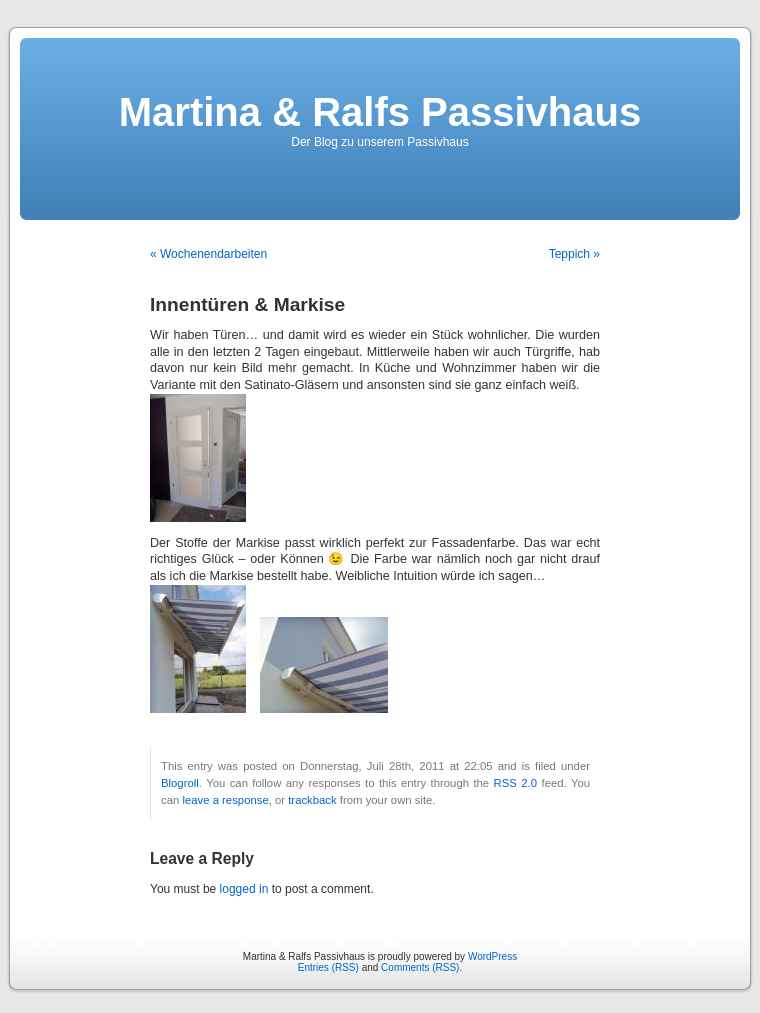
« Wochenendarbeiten (208, 254)
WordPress (492, 956)
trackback (312, 800)
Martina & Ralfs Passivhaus (380, 112)
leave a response (225, 800)
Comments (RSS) (420, 967)
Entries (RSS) (328, 967)
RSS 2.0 (515, 783)
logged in (244, 889)
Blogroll (180, 783)
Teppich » (574, 254)
